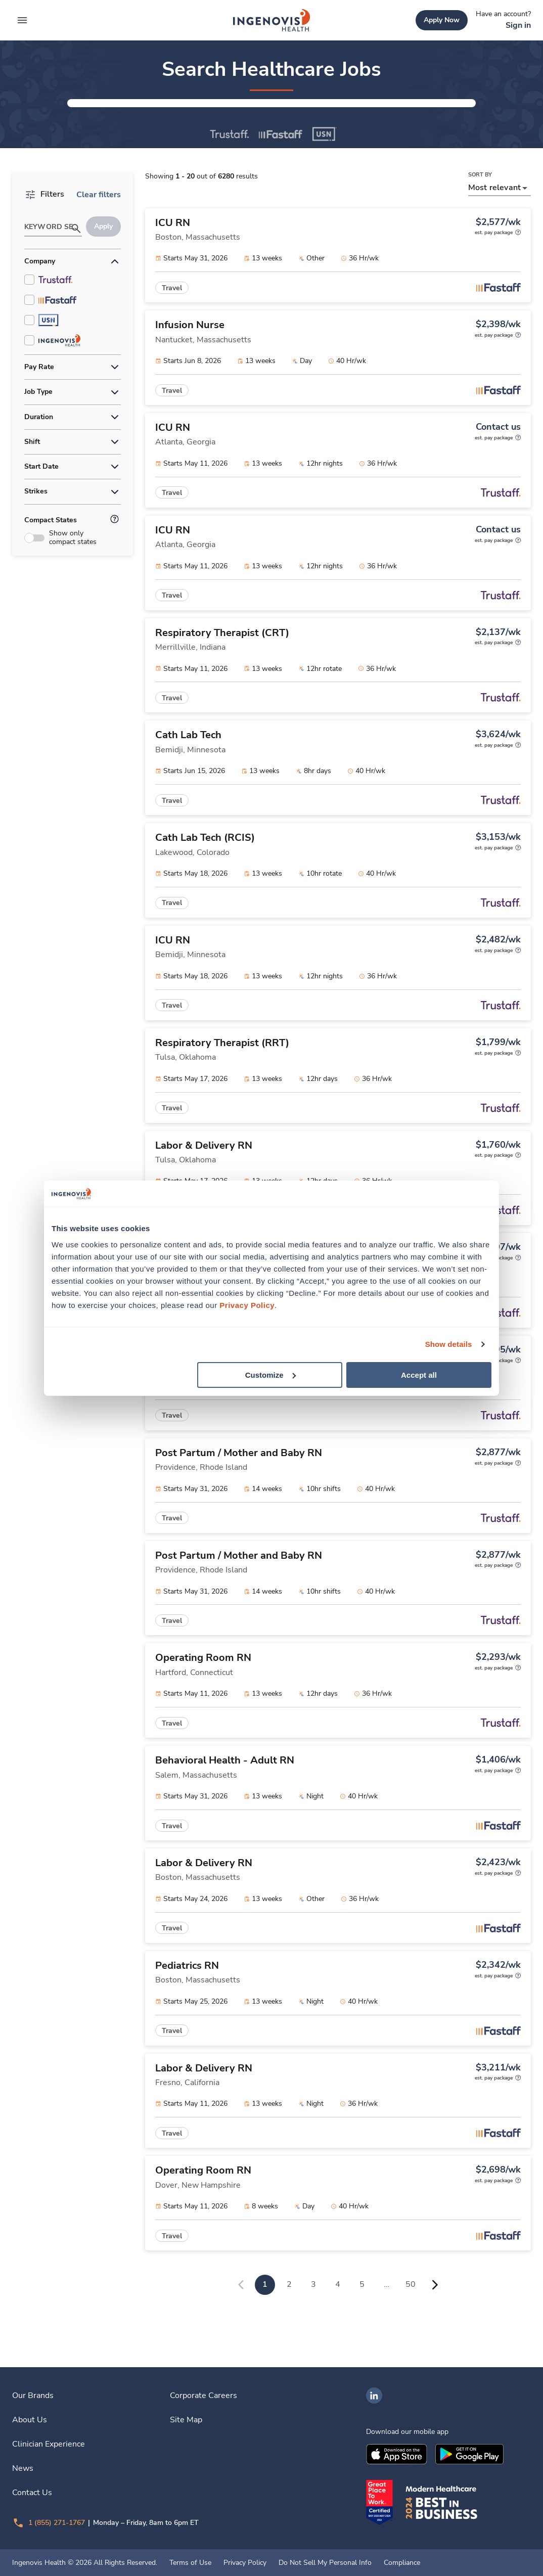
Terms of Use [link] (190, 2563)
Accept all (419, 1374)
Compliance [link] (402, 2563)
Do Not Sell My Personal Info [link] (325, 2563)
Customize (270, 1374)
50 (410, 2316)
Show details (448, 1344)
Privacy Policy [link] (244, 2563)
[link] (271, 20)
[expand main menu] (22, 20)
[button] (172, 119)
